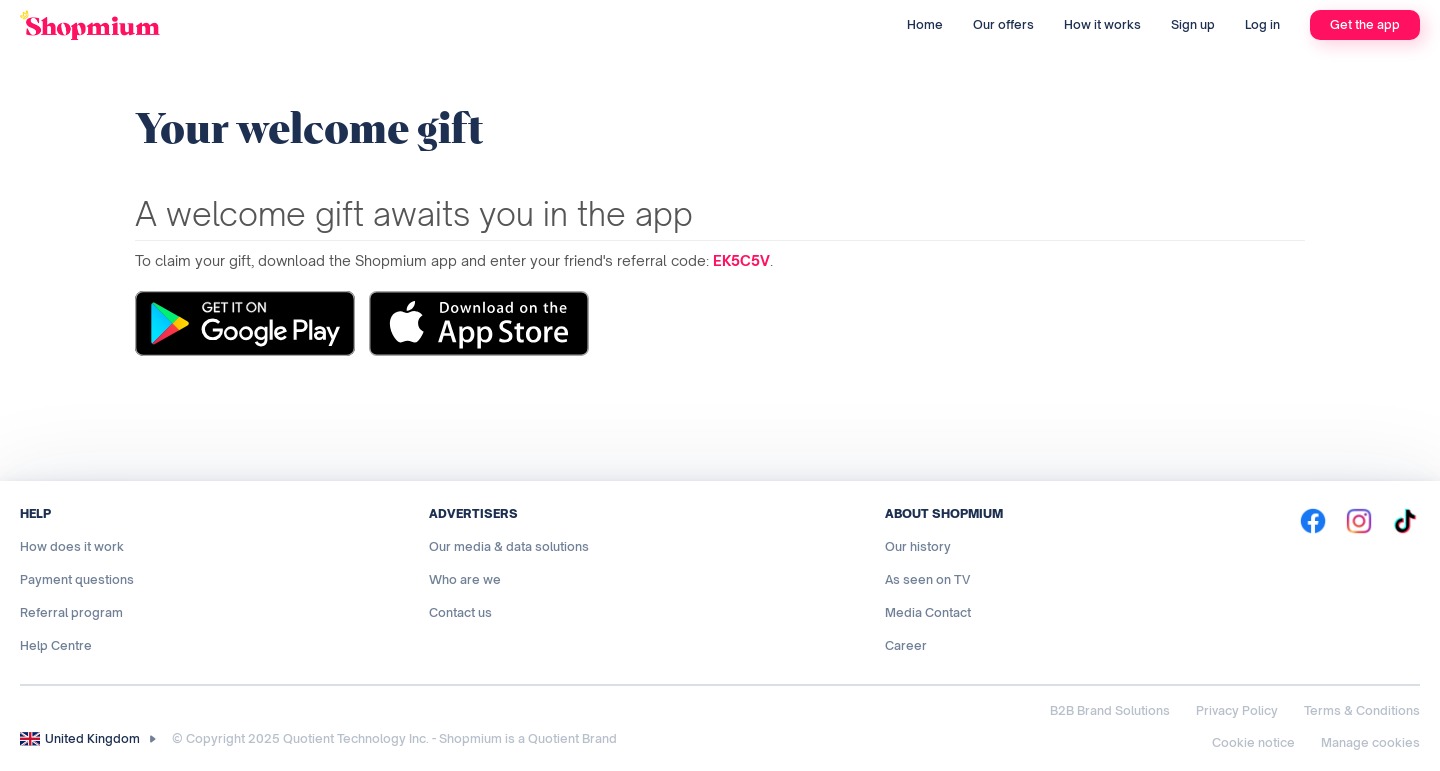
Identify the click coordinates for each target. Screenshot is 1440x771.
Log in (1262, 24)
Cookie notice (1253, 742)
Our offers (1003, 24)
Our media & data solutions (509, 546)
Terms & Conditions (1362, 710)
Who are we (465, 579)
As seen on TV (927, 579)
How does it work (72, 546)
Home (925, 24)
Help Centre (56, 645)
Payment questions (77, 579)
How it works (1102, 24)
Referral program (71, 612)
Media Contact (928, 612)
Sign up (1193, 24)
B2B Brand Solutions (1110, 710)
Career (906, 645)
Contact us (460, 612)
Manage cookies (1370, 742)
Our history (918, 546)
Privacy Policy (1237, 710)
